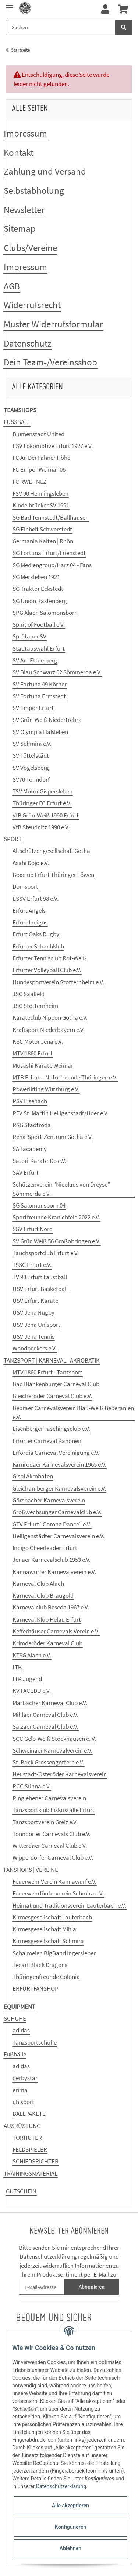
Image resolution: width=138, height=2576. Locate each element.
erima (20, 2090)
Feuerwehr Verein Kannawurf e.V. (54, 1881)
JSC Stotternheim (35, 1006)
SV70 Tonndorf (31, 779)
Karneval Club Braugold (43, 1595)
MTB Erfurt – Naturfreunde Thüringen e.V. (65, 1077)
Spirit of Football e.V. (39, 624)
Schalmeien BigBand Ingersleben (55, 1953)
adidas (21, 2030)
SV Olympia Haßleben (40, 732)
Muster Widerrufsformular (53, 324)
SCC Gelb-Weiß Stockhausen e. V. (54, 1739)
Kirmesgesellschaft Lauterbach (52, 1917)
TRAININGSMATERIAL (30, 2173)
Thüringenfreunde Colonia (46, 1977)
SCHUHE (15, 2018)
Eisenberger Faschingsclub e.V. (51, 1429)
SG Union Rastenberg (40, 601)
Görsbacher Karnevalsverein (49, 1500)
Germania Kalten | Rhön (43, 541)
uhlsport (23, 2102)
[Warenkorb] (123, 9)
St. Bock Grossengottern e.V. (48, 1762)
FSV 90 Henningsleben (40, 493)
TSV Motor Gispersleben (42, 791)
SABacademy (30, 1149)
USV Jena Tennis (33, 1336)
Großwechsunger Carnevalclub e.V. (57, 1512)
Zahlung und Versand (45, 171)
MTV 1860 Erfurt (33, 1053)
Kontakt (18, 152)
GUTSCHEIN (21, 2191)
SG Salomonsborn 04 (39, 1205)
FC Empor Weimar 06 (39, 469)
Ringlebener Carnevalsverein (49, 1798)
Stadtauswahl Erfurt (39, 648)
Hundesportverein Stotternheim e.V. (58, 982)
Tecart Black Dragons (40, 1965)
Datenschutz (28, 343)
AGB (12, 286)
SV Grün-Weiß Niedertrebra (47, 720)
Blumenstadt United (38, 434)
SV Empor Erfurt (33, 708)
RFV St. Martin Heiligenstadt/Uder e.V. (61, 1113)
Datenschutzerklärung (48, 2256)
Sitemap (20, 228)
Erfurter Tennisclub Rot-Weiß (49, 958)
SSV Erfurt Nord (33, 1229)
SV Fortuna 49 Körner (40, 684)
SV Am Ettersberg (35, 660)
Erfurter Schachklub (38, 946)
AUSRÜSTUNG (22, 2126)
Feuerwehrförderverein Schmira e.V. (58, 1893)
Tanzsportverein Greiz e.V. (45, 1822)
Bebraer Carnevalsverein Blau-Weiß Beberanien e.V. (73, 1412)
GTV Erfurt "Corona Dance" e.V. (52, 1524)
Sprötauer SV (29, 636)
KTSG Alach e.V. (32, 1655)
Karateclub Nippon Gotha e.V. (50, 1017)
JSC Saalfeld (29, 994)
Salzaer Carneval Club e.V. (45, 1726)
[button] (105, 9)
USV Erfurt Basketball (40, 1289)
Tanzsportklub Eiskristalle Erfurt (54, 1810)
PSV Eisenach (30, 1101)
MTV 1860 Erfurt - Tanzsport (47, 1372)
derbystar (25, 2078)
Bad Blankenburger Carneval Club (56, 1384)
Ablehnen (70, 2548)
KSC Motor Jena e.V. (38, 1041)
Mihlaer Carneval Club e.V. (45, 1715)
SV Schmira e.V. (32, 744)
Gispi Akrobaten (33, 1476)
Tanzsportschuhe (35, 2042)
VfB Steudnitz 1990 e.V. (41, 827)
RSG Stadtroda (32, 1125)
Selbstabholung (34, 190)
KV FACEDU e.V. (32, 1691)
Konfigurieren (70, 2527)
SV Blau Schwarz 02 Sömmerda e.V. (57, 672)
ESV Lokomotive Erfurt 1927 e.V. (53, 446)
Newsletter (24, 210)
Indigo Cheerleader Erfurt (45, 1548)
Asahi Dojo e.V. (31, 863)
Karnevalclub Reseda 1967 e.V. (51, 1607)
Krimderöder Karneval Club (47, 1643)
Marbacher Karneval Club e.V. (50, 1703)
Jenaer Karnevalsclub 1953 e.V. (52, 1560)
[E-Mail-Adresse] (41, 2287)
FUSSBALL (17, 422)
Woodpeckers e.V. (35, 1348)
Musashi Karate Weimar (43, 1065)
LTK (17, 1667)
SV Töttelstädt (31, 755)
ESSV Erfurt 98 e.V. (36, 899)
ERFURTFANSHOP (36, 1988)
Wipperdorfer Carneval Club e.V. (53, 1857)
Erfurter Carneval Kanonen (47, 1441)
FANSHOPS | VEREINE (31, 1870)
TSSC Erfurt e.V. (32, 1265)
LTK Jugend (27, 1679)
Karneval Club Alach (38, 1584)
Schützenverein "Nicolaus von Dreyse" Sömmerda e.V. (61, 1188)
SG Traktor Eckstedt (38, 589)
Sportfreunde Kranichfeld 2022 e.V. (56, 1217)
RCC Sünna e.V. (32, 1786)
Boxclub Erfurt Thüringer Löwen (53, 875)
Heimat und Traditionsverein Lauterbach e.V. (69, 1905)
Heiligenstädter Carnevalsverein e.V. (59, 1536)
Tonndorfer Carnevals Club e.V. (52, 1834)
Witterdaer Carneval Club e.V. (50, 1846)
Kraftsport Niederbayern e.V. (49, 1030)
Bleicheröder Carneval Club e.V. (52, 1396)
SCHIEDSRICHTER (36, 2161)
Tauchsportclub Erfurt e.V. (46, 1253)
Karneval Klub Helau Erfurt (47, 1619)
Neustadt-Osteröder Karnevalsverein (60, 1774)
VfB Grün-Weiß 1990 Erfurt (46, 815)
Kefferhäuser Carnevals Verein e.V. (56, 1631)
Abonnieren (92, 2286)
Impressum (25, 133)
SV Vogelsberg (31, 768)
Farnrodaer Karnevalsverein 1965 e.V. (59, 1464)
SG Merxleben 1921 (36, 577)
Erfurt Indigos (30, 922)
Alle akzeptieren (70, 2505)
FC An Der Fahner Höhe (41, 458)
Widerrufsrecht (32, 305)
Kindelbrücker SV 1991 (41, 505)
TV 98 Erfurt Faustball (40, 1277)
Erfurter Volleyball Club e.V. (47, 970)
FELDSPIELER (30, 2149)
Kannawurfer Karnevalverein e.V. (54, 1572)
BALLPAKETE (29, 2114)
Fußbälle (15, 2054)
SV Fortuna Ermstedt (39, 696)
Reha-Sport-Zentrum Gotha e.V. (53, 1137)
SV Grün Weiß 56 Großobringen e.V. (56, 1241)
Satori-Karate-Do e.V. (39, 1161)
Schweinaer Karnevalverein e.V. (52, 1750)
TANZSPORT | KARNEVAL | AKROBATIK (52, 1360)
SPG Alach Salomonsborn (45, 613)
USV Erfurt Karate (35, 1300)
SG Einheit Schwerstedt (42, 529)
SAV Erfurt (26, 1172)
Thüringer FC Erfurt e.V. (42, 803)
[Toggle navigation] (9, 4)
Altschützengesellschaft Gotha (51, 851)
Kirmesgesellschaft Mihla (44, 1929)
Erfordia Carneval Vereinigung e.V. (56, 1453)
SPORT (13, 839)
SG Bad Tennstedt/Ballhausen (51, 517)
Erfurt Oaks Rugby (36, 934)
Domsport (25, 886)
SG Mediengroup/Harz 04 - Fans (52, 565)
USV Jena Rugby (33, 1312)
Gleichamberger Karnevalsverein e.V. (59, 1488)
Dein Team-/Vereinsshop (50, 362)
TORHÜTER (27, 2138)
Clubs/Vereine (30, 248)
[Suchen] (61, 27)
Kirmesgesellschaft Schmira (48, 1941)
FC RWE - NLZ (29, 482)
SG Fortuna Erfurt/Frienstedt (49, 553)
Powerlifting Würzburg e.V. (46, 1089)
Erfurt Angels (29, 910)
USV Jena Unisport (36, 1324)
